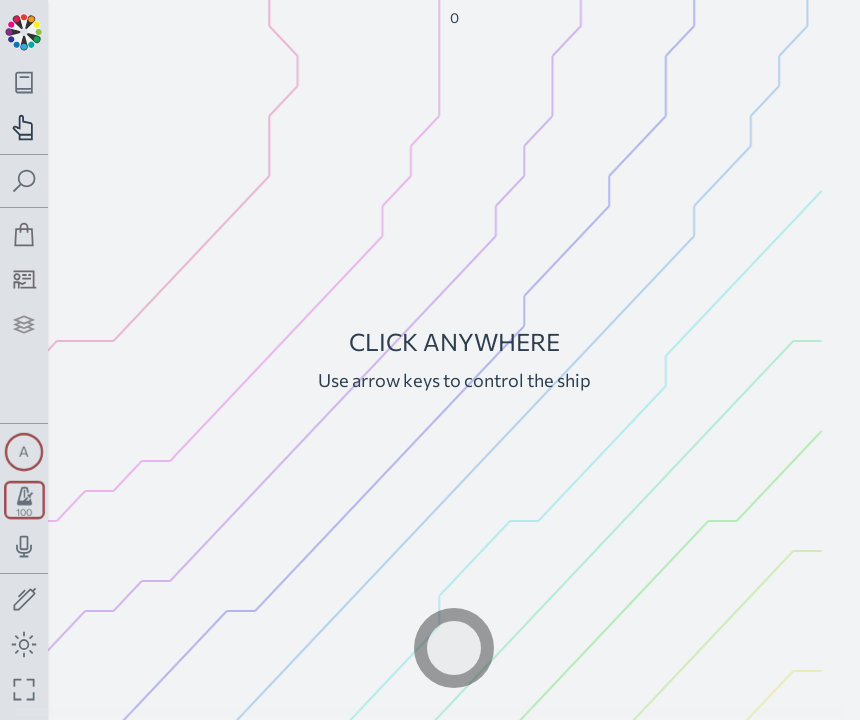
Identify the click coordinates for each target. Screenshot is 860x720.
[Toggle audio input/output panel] (24, 546)
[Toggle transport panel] (24, 500)
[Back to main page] (24, 30)
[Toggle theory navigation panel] (24, 82)
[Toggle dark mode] (24, 644)
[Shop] (24, 234)
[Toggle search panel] (24, 181)
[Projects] (24, 324)
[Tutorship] (24, 279)
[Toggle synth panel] (24, 452)
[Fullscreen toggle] (24, 689)
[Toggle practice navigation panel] (24, 127)
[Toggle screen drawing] (24, 600)
